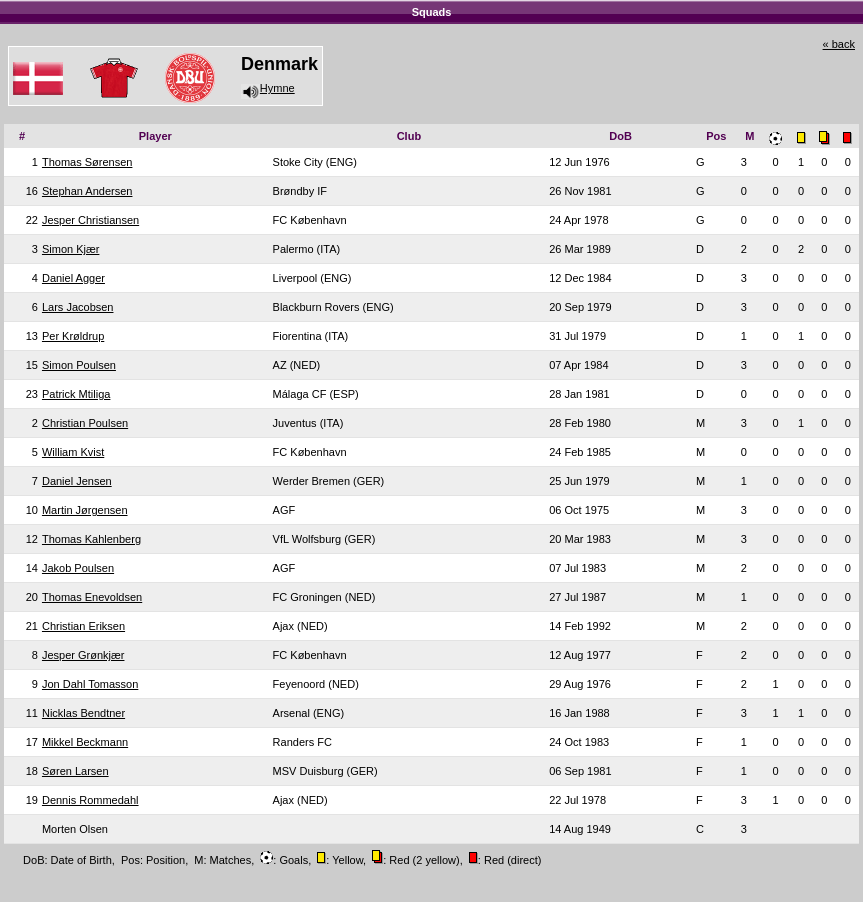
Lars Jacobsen (78, 307)
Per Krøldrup (73, 336)
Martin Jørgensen (85, 510)
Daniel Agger (73, 278)
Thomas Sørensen (87, 162)
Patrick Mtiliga (76, 394)
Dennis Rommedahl (90, 800)
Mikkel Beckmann (85, 742)
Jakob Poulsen (78, 568)
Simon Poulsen (79, 365)
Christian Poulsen (85, 423)
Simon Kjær (70, 249)
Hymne (268, 88)
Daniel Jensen (77, 481)
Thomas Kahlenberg (91, 539)
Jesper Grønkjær (83, 655)
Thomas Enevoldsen (92, 597)
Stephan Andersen (87, 191)
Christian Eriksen (83, 626)
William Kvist (73, 452)
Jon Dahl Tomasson (90, 684)
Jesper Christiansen (90, 220)
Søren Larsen (75, 771)
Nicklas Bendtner (83, 713)
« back (839, 44)
